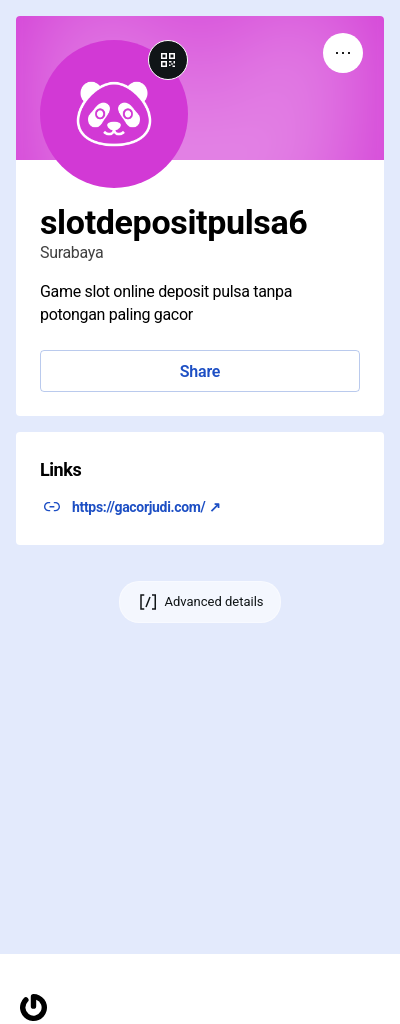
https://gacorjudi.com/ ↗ (146, 507)
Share (200, 371)
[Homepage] (33, 1007)
